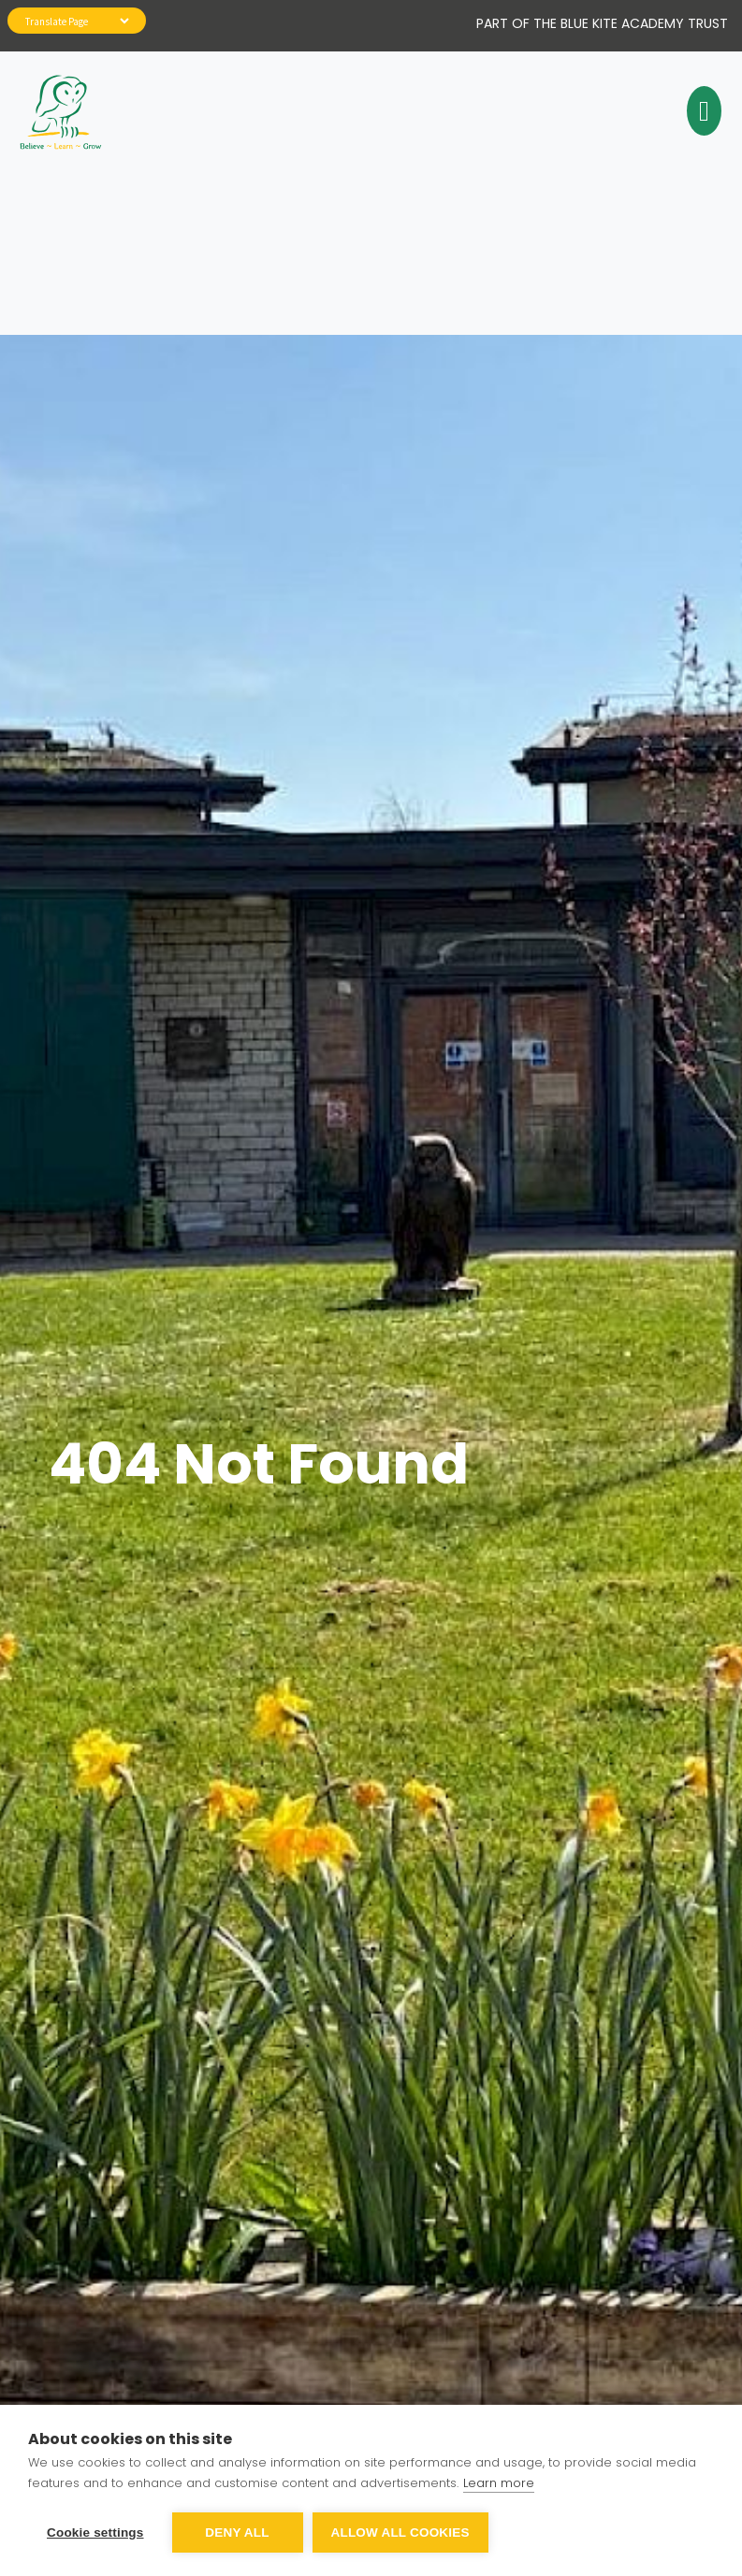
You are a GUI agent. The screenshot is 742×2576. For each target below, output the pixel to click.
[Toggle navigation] (701, 111)
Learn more (498, 2483)
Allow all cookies (400, 2532)
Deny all (237, 2532)
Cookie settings (95, 2532)
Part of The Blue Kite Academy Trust (602, 23)
